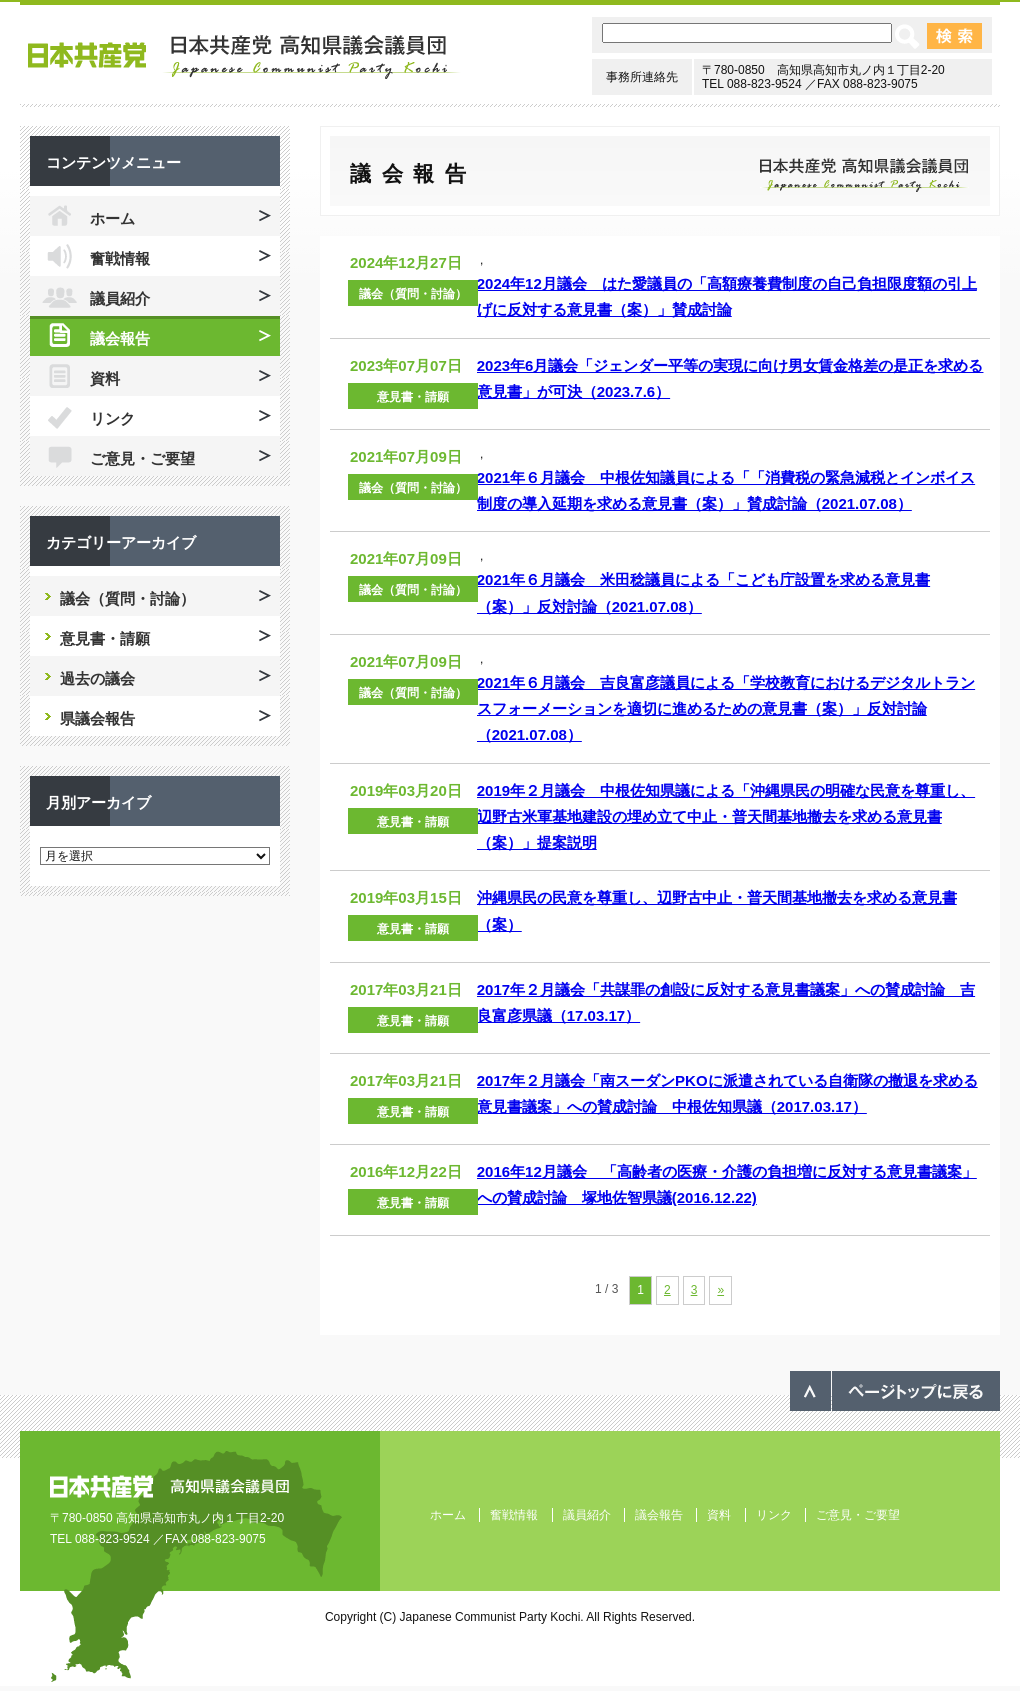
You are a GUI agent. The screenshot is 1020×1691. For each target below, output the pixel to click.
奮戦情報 (120, 258)
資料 (105, 378)
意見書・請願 (413, 397)
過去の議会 (97, 678)
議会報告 (120, 338)
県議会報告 (97, 718)
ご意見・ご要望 (142, 458)
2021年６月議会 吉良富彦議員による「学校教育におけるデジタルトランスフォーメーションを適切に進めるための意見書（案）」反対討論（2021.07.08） (726, 709)
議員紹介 (120, 298)
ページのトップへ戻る (895, 1391)
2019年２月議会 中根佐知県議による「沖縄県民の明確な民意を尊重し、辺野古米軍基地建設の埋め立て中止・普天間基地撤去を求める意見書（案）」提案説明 (726, 817)
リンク (112, 418)
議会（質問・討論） (413, 294)
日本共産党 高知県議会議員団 (244, 57)
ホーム (112, 218)
